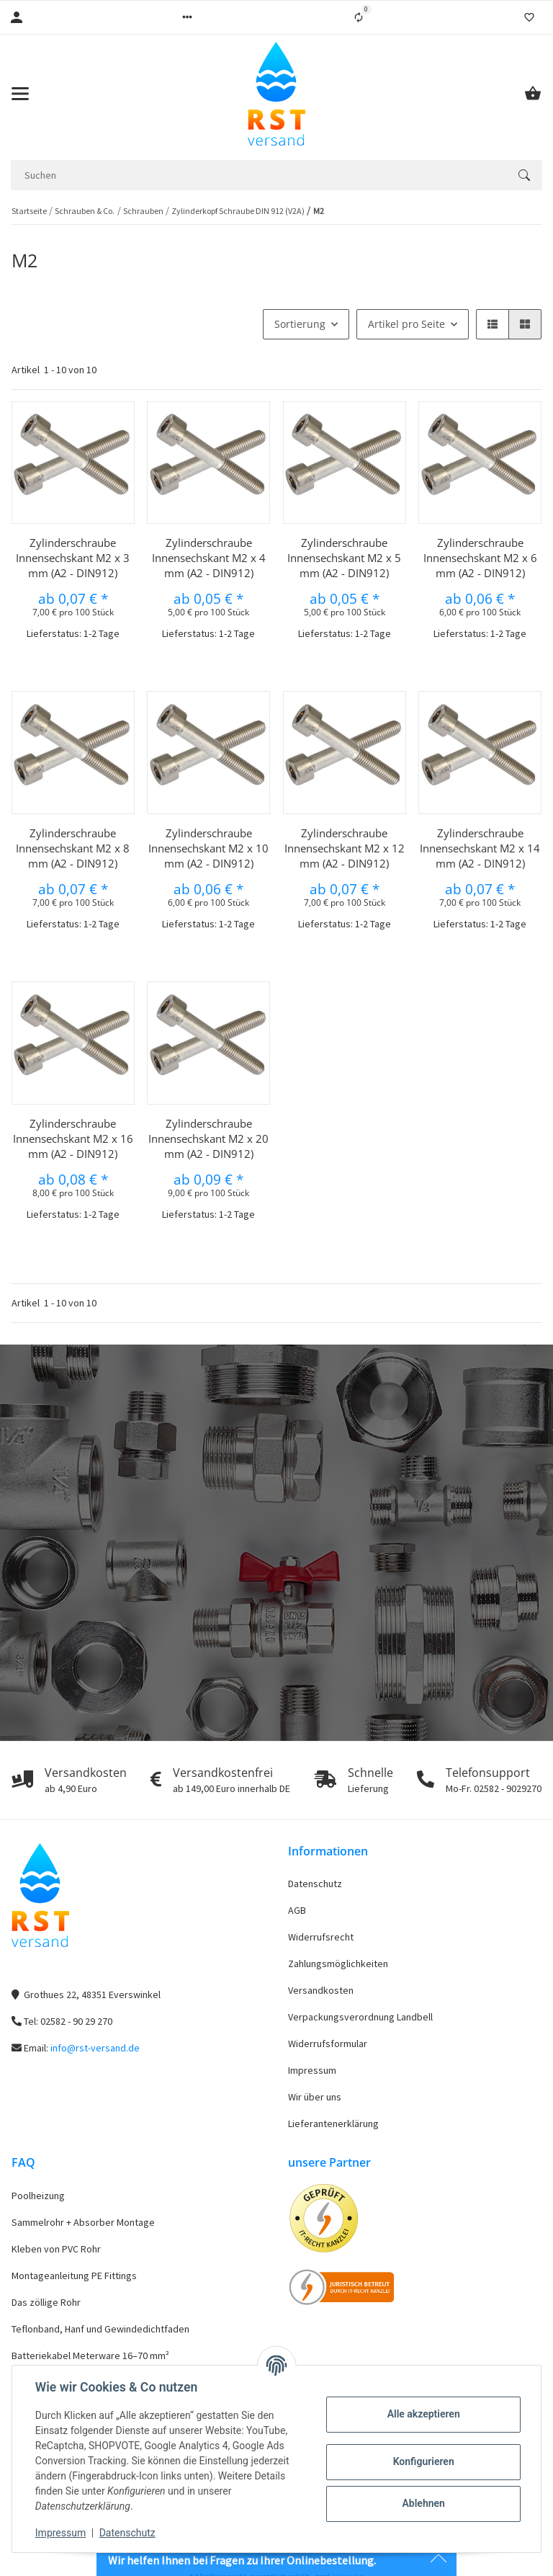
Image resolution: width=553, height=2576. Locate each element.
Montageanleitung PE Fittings (74, 2275)
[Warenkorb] (532, 93)
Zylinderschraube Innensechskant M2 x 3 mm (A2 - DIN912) (73, 557)
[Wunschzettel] (529, 17)
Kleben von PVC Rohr (56, 2248)
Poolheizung (38, 2195)
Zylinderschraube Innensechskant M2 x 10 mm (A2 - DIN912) (208, 848)
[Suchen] (258, 175)
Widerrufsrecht (321, 1936)
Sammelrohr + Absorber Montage (83, 2222)
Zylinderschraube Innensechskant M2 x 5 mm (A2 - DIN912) (344, 557)
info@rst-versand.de (95, 2047)
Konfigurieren (423, 2461)
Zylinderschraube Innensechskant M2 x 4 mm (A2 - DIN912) (209, 557)
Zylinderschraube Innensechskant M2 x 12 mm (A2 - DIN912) (344, 848)
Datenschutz (315, 1883)
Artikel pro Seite (406, 324)
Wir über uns (314, 2096)
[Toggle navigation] (20, 93)
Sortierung (299, 324)
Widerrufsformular (327, 2043)
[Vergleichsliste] (358, 17)
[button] (187, 17)
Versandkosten (321, 1990)
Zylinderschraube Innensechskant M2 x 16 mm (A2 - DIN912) (73, 1138)
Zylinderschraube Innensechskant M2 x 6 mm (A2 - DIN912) (480, 557)
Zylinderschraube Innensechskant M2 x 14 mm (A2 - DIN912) (480, 848)
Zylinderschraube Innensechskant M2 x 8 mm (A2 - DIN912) (73, 848)
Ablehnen (423, 2503)
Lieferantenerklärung (333, 2123)
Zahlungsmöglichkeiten (338, 1963)
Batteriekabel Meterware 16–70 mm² (90, 2355)
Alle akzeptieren (423, 2414)
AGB (297, 1910)
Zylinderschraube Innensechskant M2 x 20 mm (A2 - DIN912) (208, 1138)
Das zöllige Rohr (46, 2302)
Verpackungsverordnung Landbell (360, 2016)
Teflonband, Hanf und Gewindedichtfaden (100, 2328)
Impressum (312, 2070)
